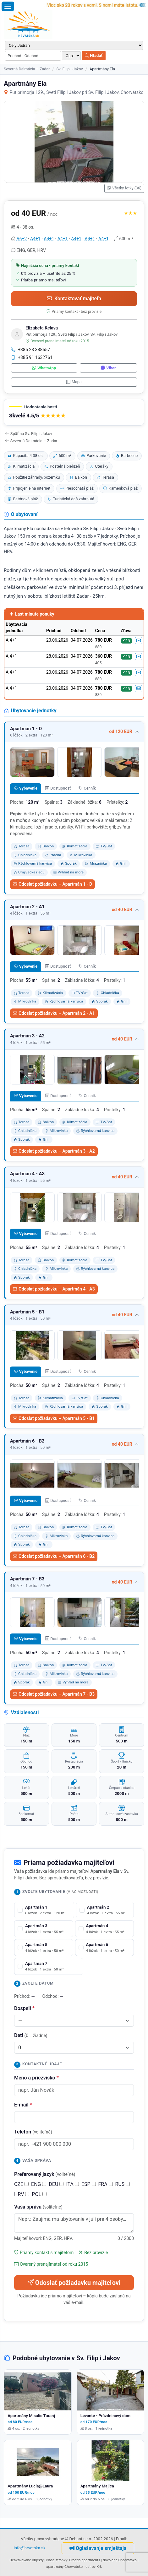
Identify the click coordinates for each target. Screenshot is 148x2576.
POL (39, 2194)
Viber (108, 368)
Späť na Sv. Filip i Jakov (28, 433)
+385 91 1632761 (31, 357)
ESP (88, 2184)
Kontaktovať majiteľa (74, 299)
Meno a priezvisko (36, 2078)
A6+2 (21, 238)
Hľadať (93, 55)
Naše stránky (56, 2560)
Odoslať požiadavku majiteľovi (74, 2282)
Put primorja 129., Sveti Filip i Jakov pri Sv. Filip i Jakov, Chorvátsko (74, 92)
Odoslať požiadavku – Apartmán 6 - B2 (54, 1556)
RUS (122, 2184)
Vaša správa (38, 2207)
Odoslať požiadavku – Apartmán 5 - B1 (54, 1418)
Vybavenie (25, 788)
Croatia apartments (84, 2560)
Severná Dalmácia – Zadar (27, 69)
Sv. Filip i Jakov (69, 69)
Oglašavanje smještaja (97, 2548)
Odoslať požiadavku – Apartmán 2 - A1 (54, 1013)
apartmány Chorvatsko (64, 2566)
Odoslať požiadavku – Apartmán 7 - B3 (54, 1694)
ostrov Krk (93, 2566)
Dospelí (24, 2008)
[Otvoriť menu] (8, 6)
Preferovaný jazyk (44, 2174)
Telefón (33, 2132)
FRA (105, 2184)
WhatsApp (44, 368)
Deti (30, 2035)
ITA (72, 2184)
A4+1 (35, 238)
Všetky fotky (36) (124, 188)
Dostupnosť (58, 788)
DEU (56, 2184)
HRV (21, 2194)
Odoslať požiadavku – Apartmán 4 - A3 (54, 1288)
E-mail (23, 2105)
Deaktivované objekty (26, 2560)
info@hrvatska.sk (30, 2548)
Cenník (87, 788)
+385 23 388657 (30, 349)
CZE (21, 2184)
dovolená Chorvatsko (120, 2560)
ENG (38, 2184)
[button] (74, 412)
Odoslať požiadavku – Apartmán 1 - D (52, 884)
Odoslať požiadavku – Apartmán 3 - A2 (54, 1151)
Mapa (73, 381)
